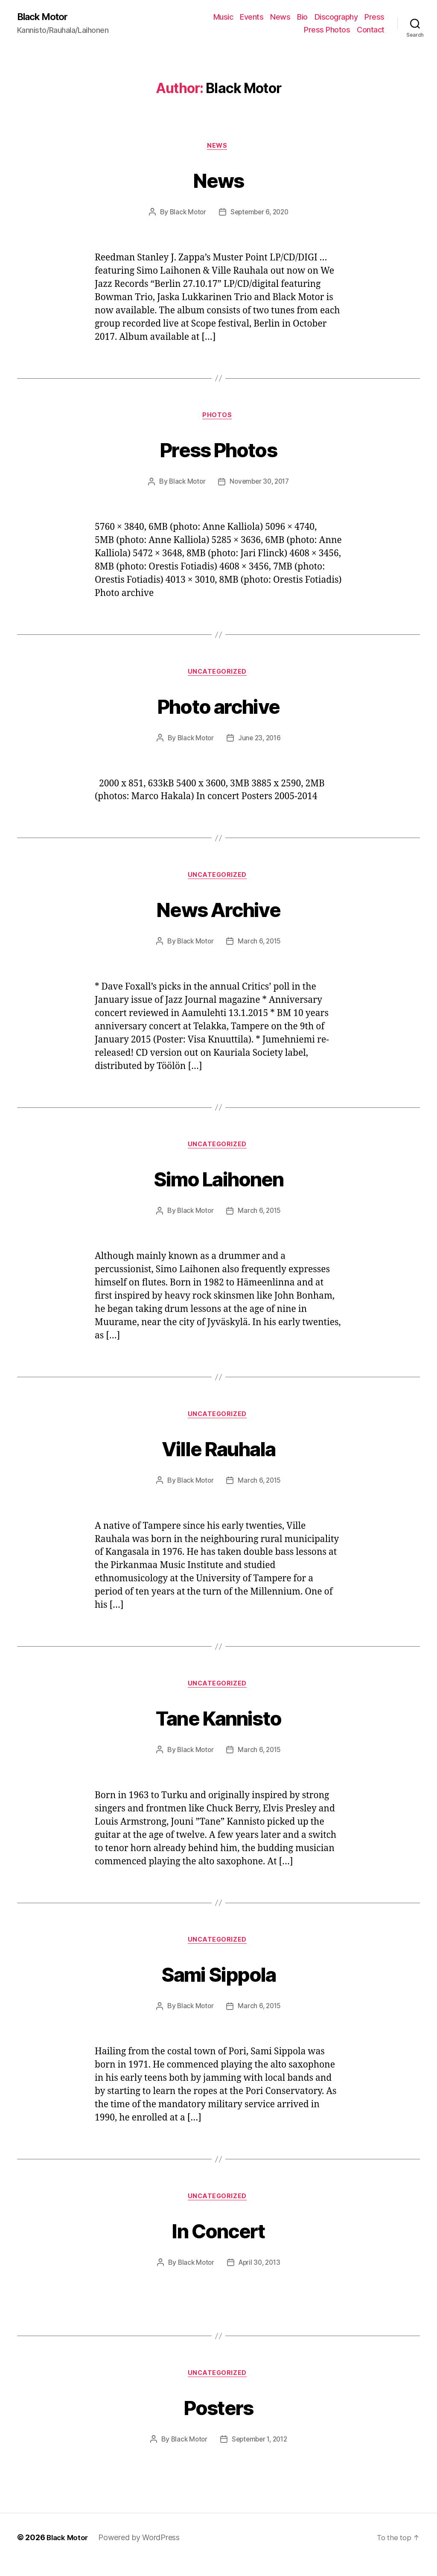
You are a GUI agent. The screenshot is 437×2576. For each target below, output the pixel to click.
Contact (371, 30)
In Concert (218, 2241)
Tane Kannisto (218, 1726)
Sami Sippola (218, 1984)
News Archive (218, 913)
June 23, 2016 (260, 743)
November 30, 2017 (259, 485)
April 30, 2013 (260, 2275)
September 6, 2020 (260, 214)
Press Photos (327, 30)
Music (223, 17)
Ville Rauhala (218, 1455)
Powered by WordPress (141, 2551)
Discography (336, 17)
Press (374, 17)
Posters (218, 2420)
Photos (218, 419)
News (280, 17)
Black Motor (45, 17)
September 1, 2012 (260, 2454)
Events (251, 17)
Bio (302, 17)
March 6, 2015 (260, 947)
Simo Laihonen (218, 1184)
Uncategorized (218, 676)
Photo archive (218, 708)
